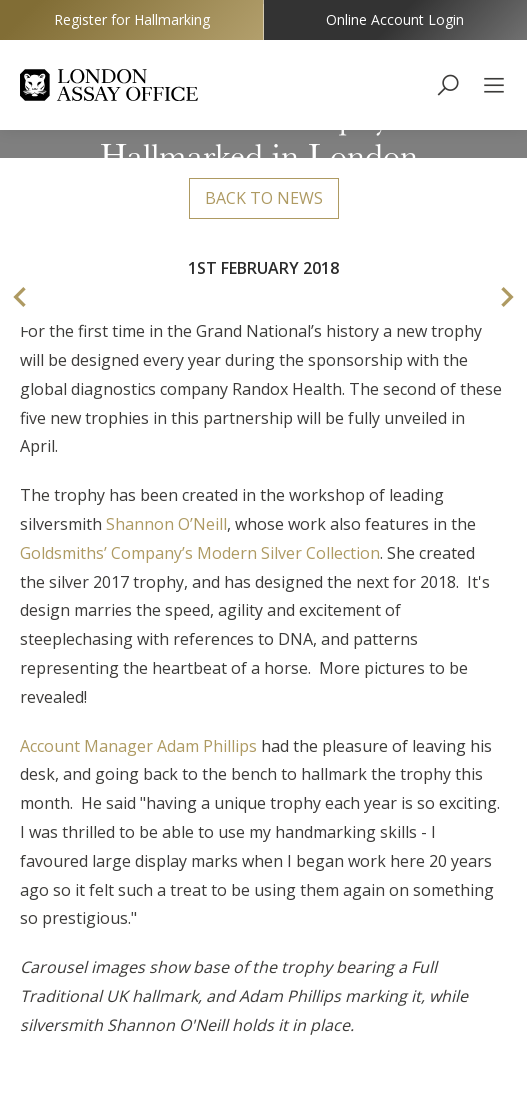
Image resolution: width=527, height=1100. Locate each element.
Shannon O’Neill (166, 524)
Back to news (264, 198)
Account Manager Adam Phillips (138, 746)
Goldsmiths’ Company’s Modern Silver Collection (200, 553)
